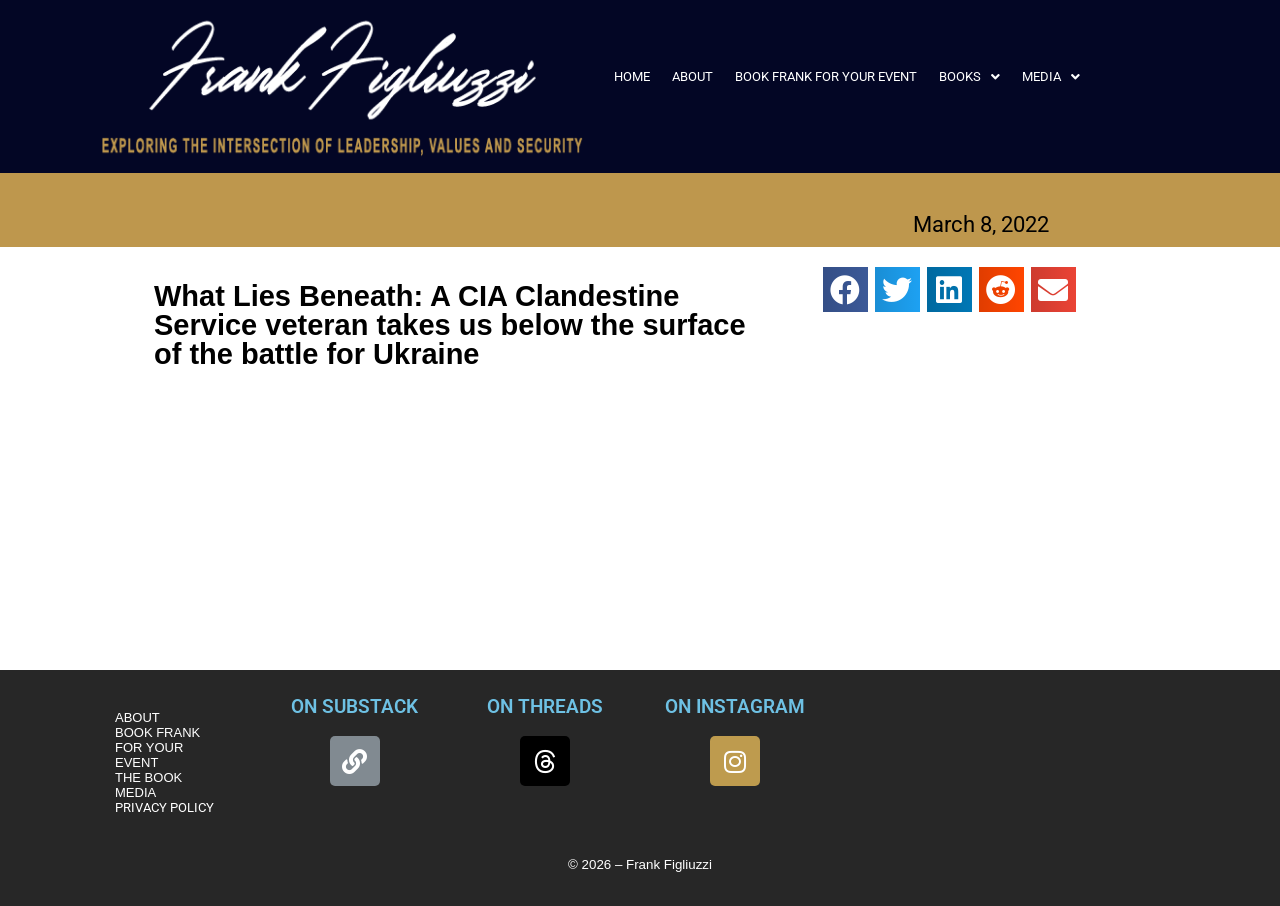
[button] (969, 76)
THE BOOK (148, 777)
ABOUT (692, 76)
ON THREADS (545, 706)
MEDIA (1051, 76)
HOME (632, 76)
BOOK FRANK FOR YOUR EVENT (826, 76)
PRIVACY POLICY (164, 807)
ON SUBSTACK (354, 706)
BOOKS (969, 76)
